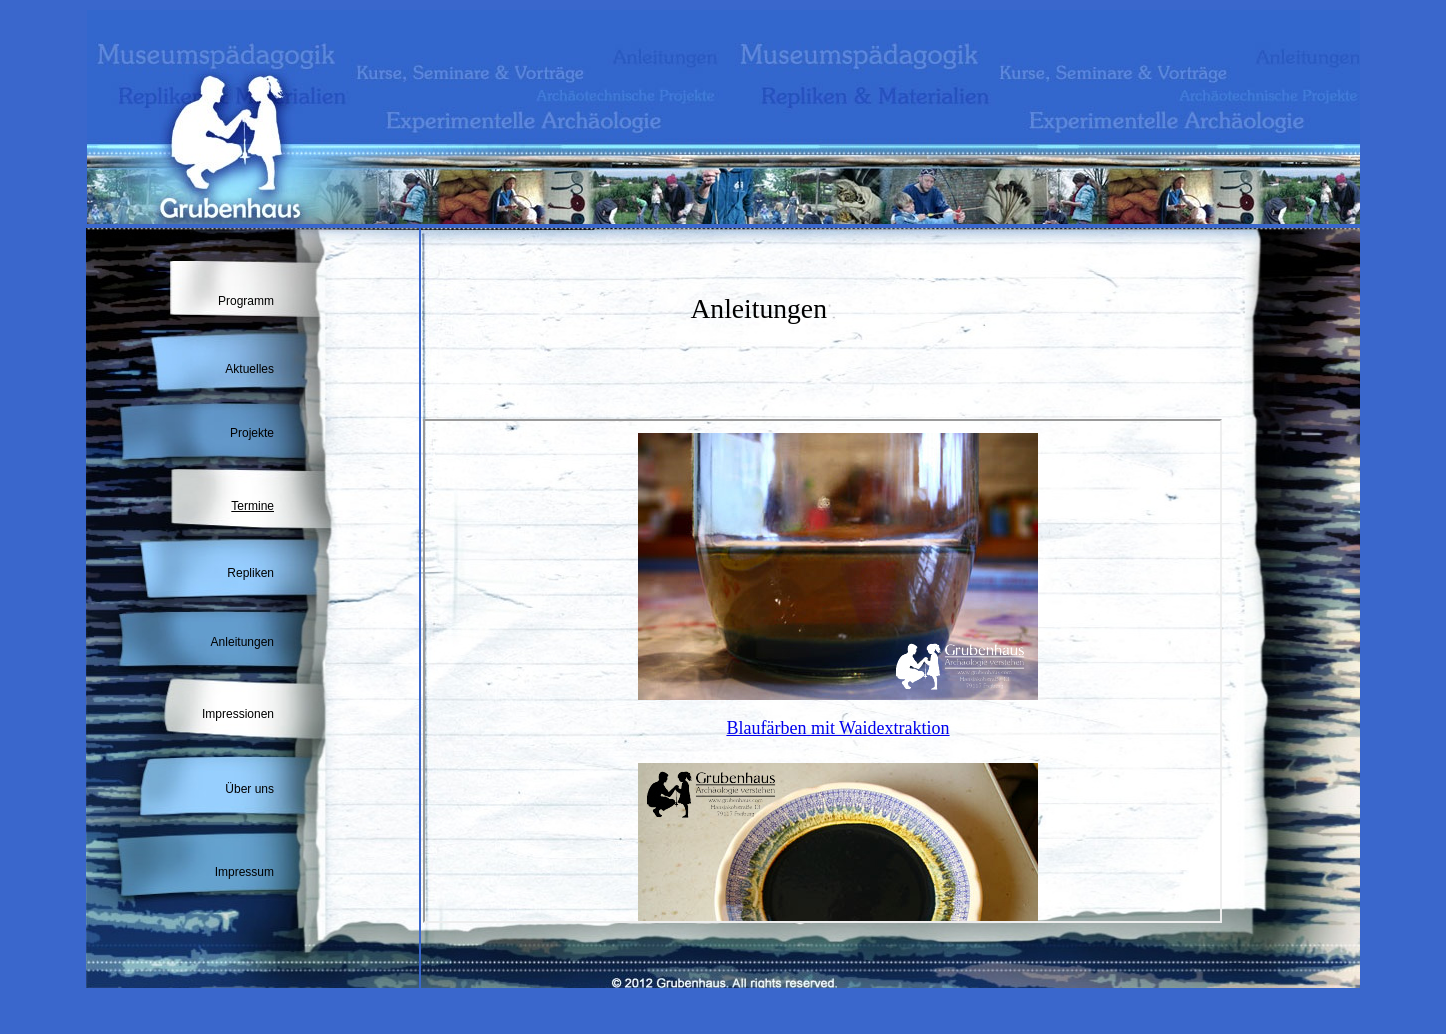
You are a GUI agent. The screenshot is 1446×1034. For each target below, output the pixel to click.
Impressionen (238, 714)
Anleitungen (242, 642)
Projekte (252, 433)
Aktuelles (249, 369)
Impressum (244, 872)
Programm (246, 301)
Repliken (250, 573)
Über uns (249, 789)
